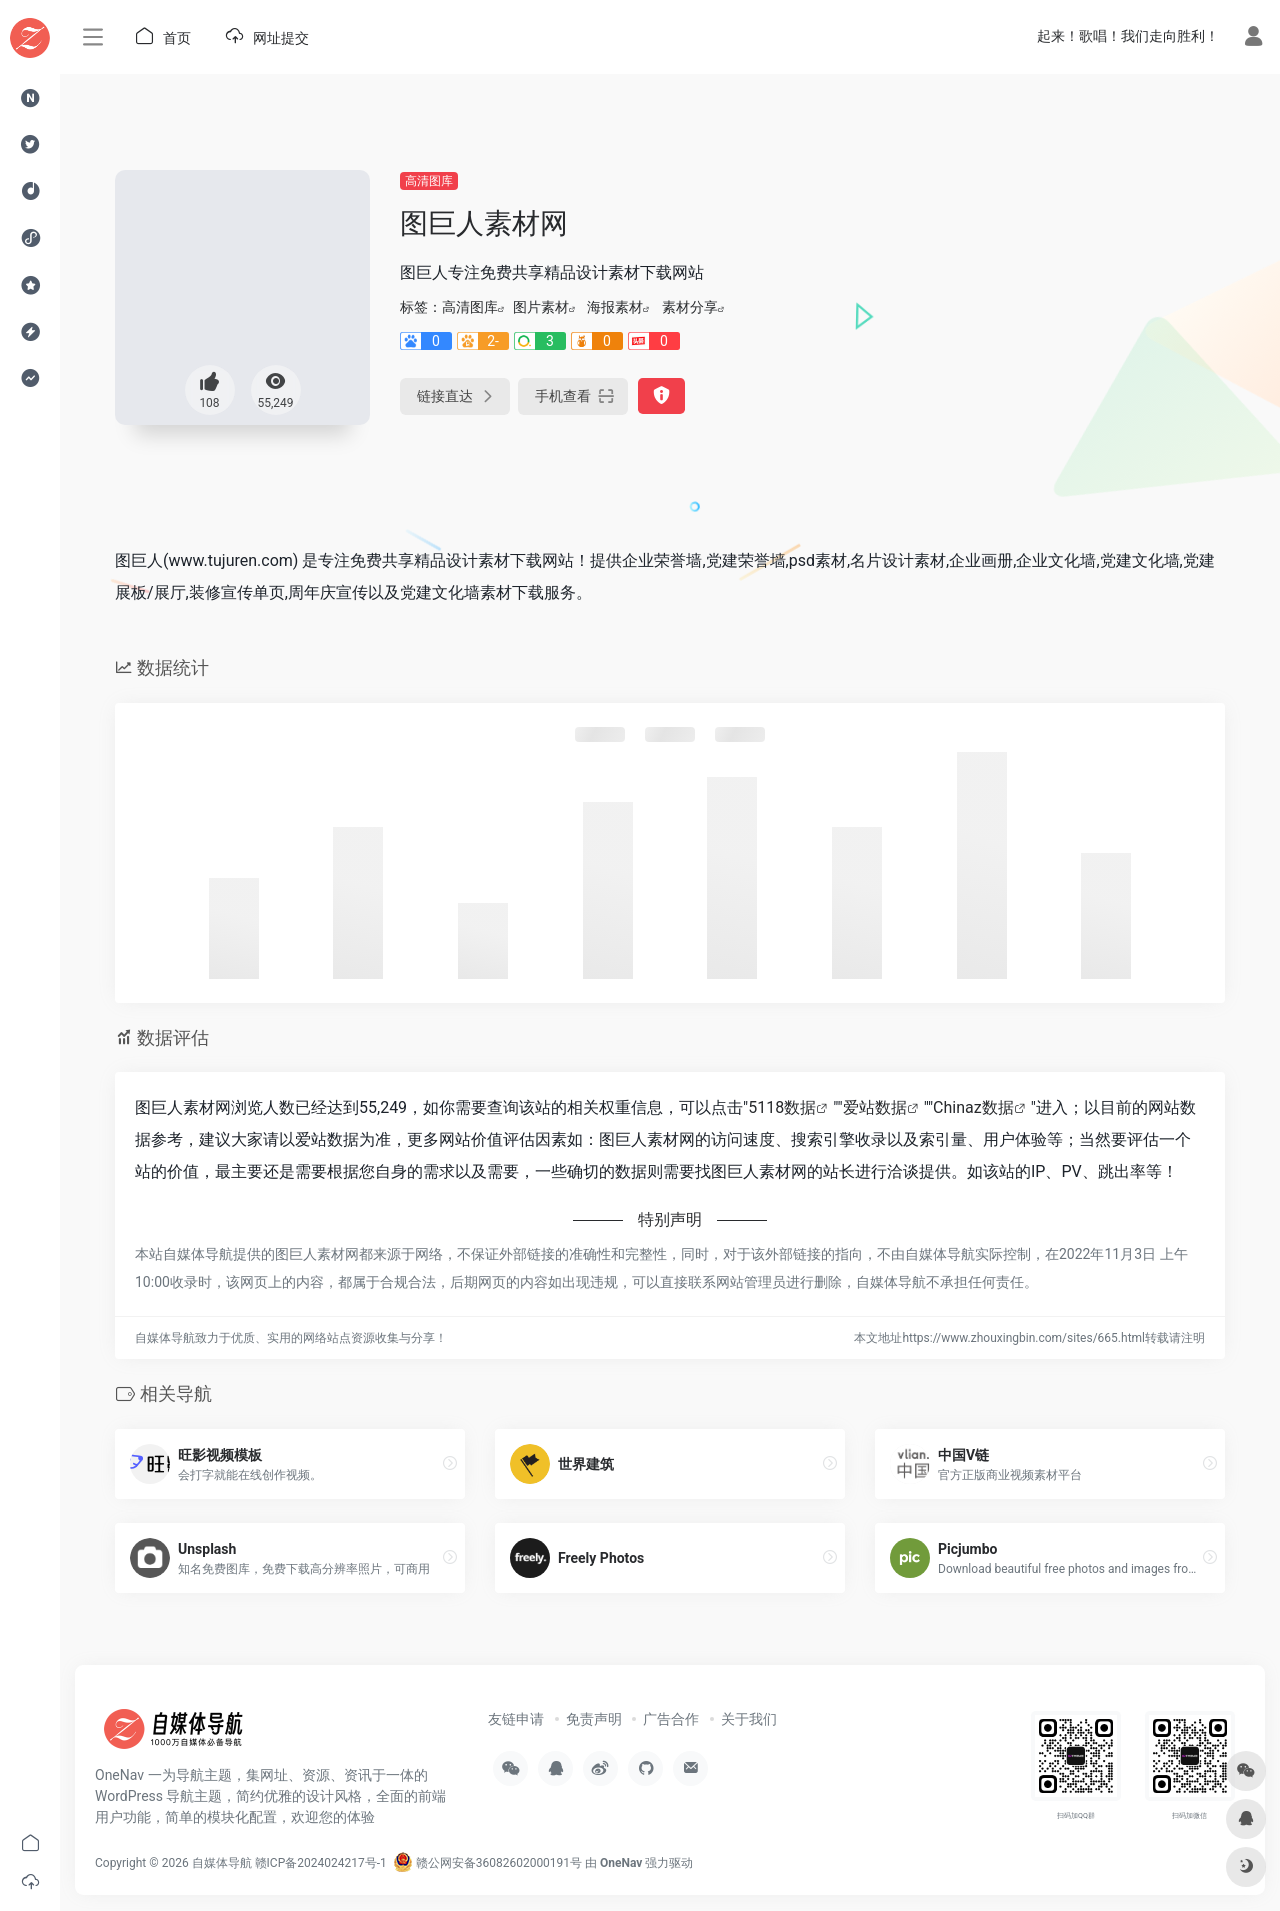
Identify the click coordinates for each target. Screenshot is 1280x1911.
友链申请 (516, 1719)
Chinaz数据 (973, 1107)
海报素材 (615, 307)
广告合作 (671, 1719)
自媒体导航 (222, 1863)
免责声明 (594, 1719)
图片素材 (541, 307)
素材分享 (690, 307)
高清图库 (429, 181)
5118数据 (782, 1107)
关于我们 (749, 1719)
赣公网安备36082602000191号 (487, 1863)
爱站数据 (875, 1107)
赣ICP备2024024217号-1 (321, 1863)
